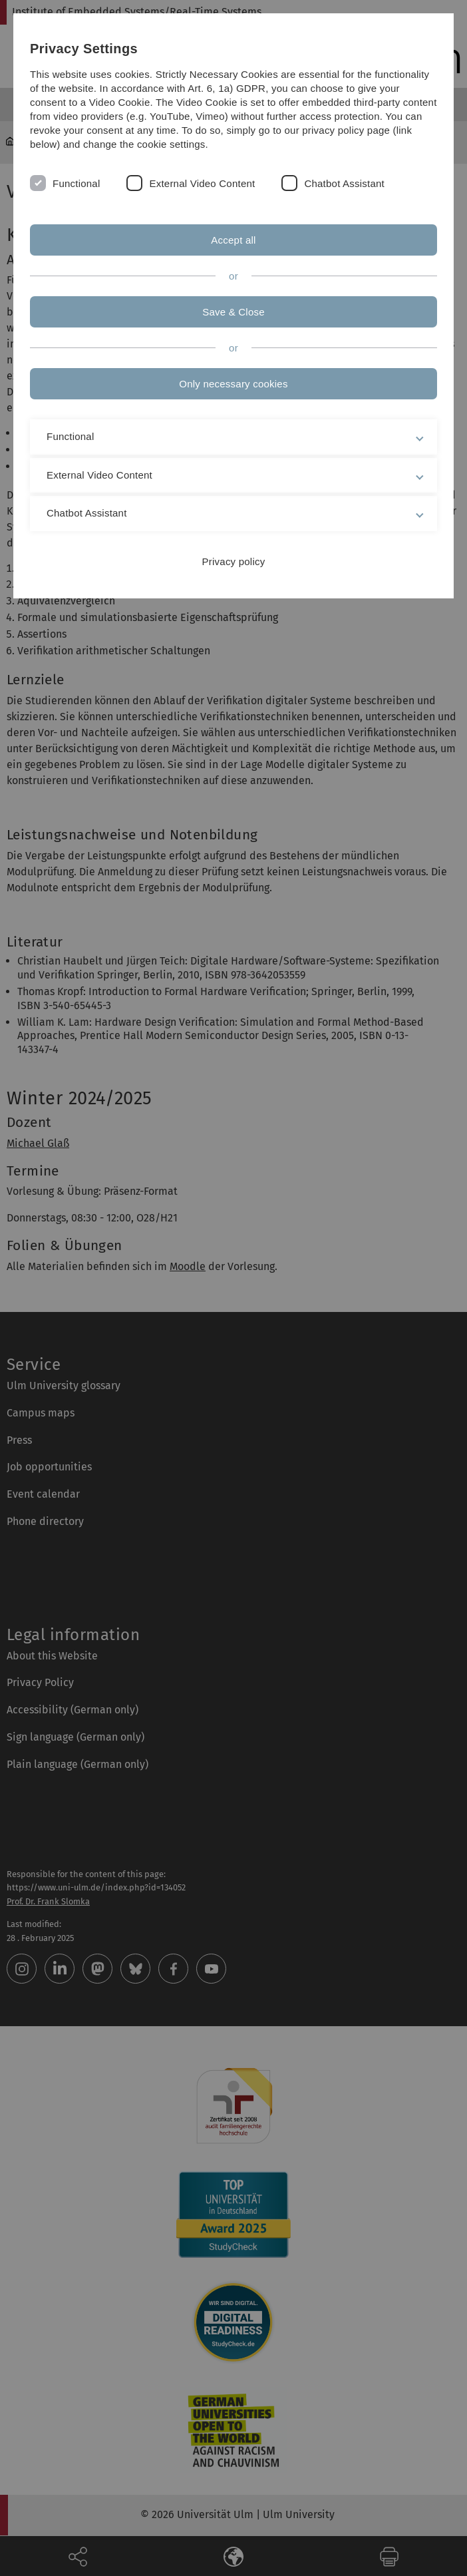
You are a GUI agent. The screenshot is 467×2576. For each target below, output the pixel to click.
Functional (76, 183)
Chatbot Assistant (344, 183)
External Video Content (202, 183)
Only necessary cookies (233, 383)
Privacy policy (233, 561)
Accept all (233, 240)
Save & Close (233, 312)
